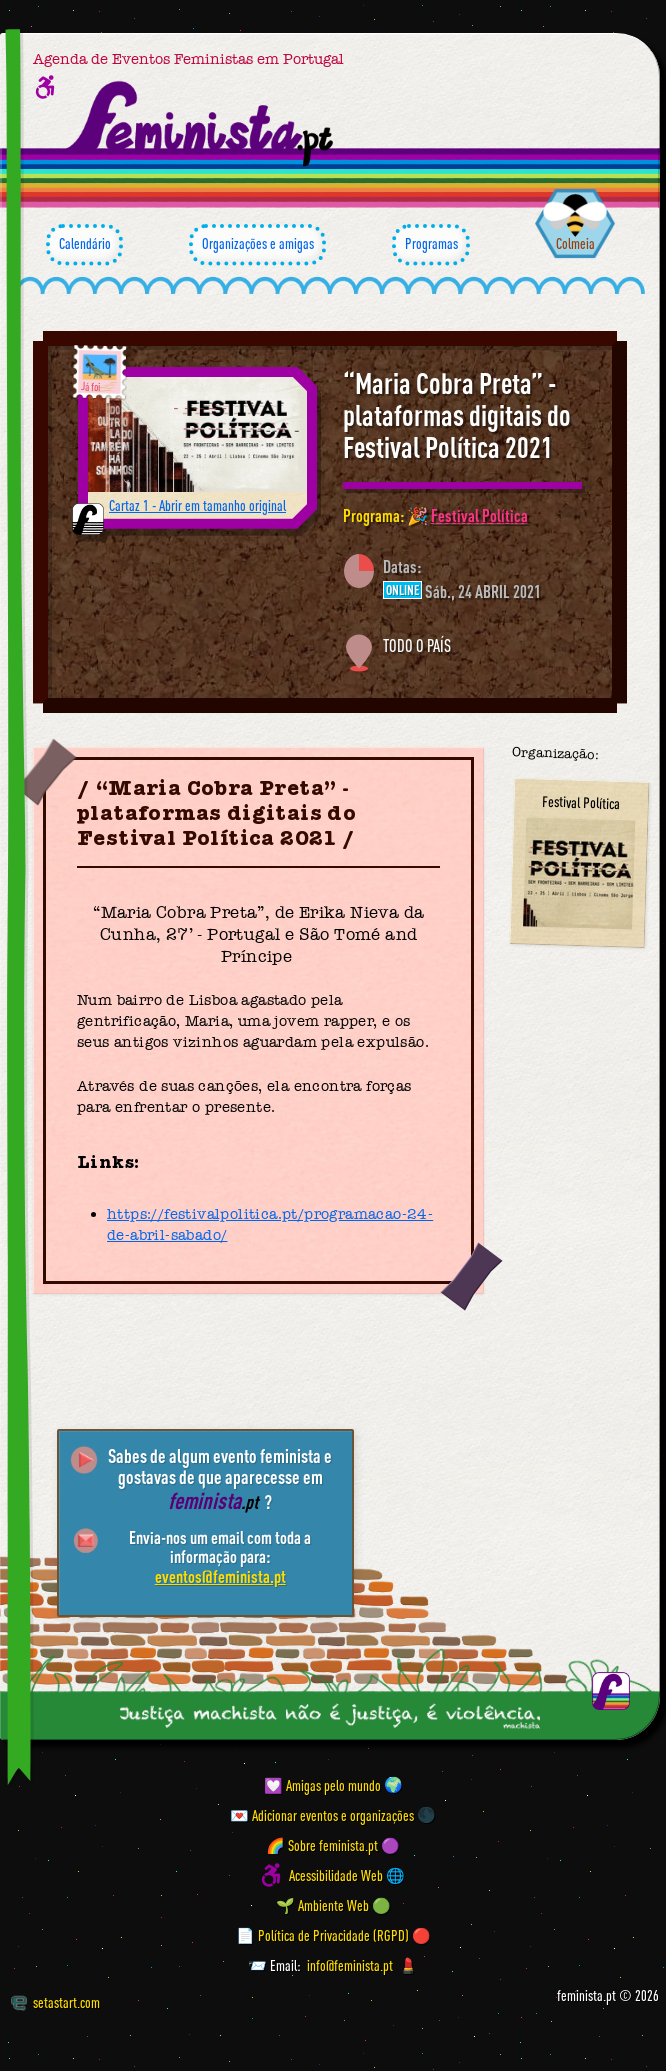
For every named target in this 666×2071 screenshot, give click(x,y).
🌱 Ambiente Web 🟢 (333, 1905)
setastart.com (55, 2002)
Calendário (84, 245)
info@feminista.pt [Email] (350, 1965)
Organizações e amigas (257, 245)
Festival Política (479, 515)
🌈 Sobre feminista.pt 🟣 (333, 1844)
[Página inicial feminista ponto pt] (201, 123)
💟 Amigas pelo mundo (322, 1784)
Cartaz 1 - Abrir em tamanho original (197, 505)
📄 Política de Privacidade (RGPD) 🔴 (333, 1935)
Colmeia (575, 243)
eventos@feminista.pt (220, 1576)
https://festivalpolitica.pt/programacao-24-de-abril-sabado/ (270, 1224)
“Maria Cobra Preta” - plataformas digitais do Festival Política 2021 (457, 415)
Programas (431, 245)
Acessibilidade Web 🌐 (347, 1875)
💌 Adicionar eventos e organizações (322, 1814)
